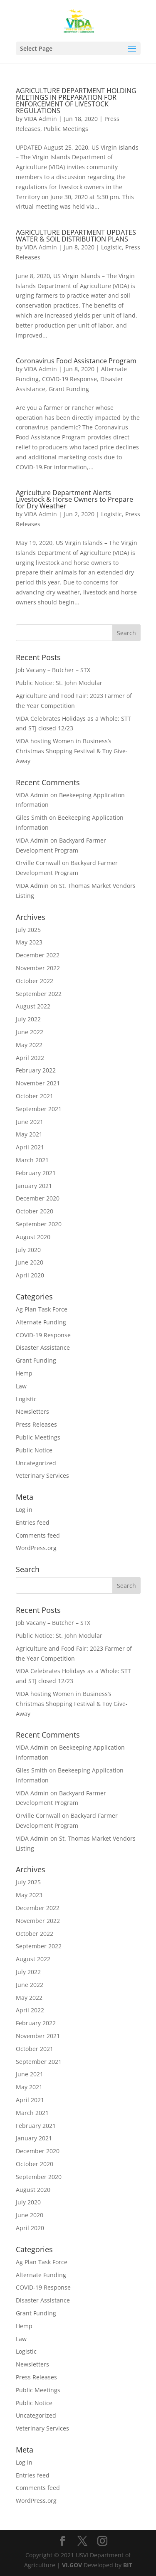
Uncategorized (36, 1463)
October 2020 (34, 1211)
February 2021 (36, 1173)
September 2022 (39, 994)
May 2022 (29, 1045)
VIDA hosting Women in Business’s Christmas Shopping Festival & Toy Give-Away (72, 751)
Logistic (111, 247)
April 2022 (30, 1058)
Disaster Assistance (43, 1347)
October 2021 (34, 1096)
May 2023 (29, 942)
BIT (127, 2565)
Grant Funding (69, 389)
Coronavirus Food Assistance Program (76, 360)
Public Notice (34, 1450)
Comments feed (38, 1535)
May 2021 (29, 1134)
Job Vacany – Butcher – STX (53, 670)
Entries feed (33, 1522)
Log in (24, 1510)
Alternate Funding (41, 1322)
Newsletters (32, 1411)
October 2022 (34, 981)
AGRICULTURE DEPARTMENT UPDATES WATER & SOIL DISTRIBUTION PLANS (76, 236)
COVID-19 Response (69, 379)
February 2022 (36, 1070)
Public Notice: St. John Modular (59, 683)
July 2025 (28, 930)
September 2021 (39, 1109)
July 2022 (28, 1019)
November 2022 (38, 968)
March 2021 (32, 1160)
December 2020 (37, 1198)
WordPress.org (36, 1548)
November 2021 (38, 1083)
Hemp (24, 1373)
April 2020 (30, 1275)
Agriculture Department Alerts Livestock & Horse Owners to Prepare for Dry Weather (74, 499)
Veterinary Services (42, 1475)
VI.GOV (72, 2565)
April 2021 (30, 1147)
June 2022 (29, 1032)
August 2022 (33, 1006)
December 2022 (37, 955)
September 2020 (39, 1224)
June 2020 (29, 1262)
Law (21, 1386)
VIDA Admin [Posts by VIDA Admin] (40, 119)
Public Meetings (66, 129)
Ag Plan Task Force (41, 1309)
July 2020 (28, 1250)
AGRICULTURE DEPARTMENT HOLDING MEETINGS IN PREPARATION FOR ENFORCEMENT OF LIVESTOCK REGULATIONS (76, 100)
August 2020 (33, 1237)
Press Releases (36, 1424)
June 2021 (29, 1122)
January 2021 (34, 1186)
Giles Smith (31, 817)
